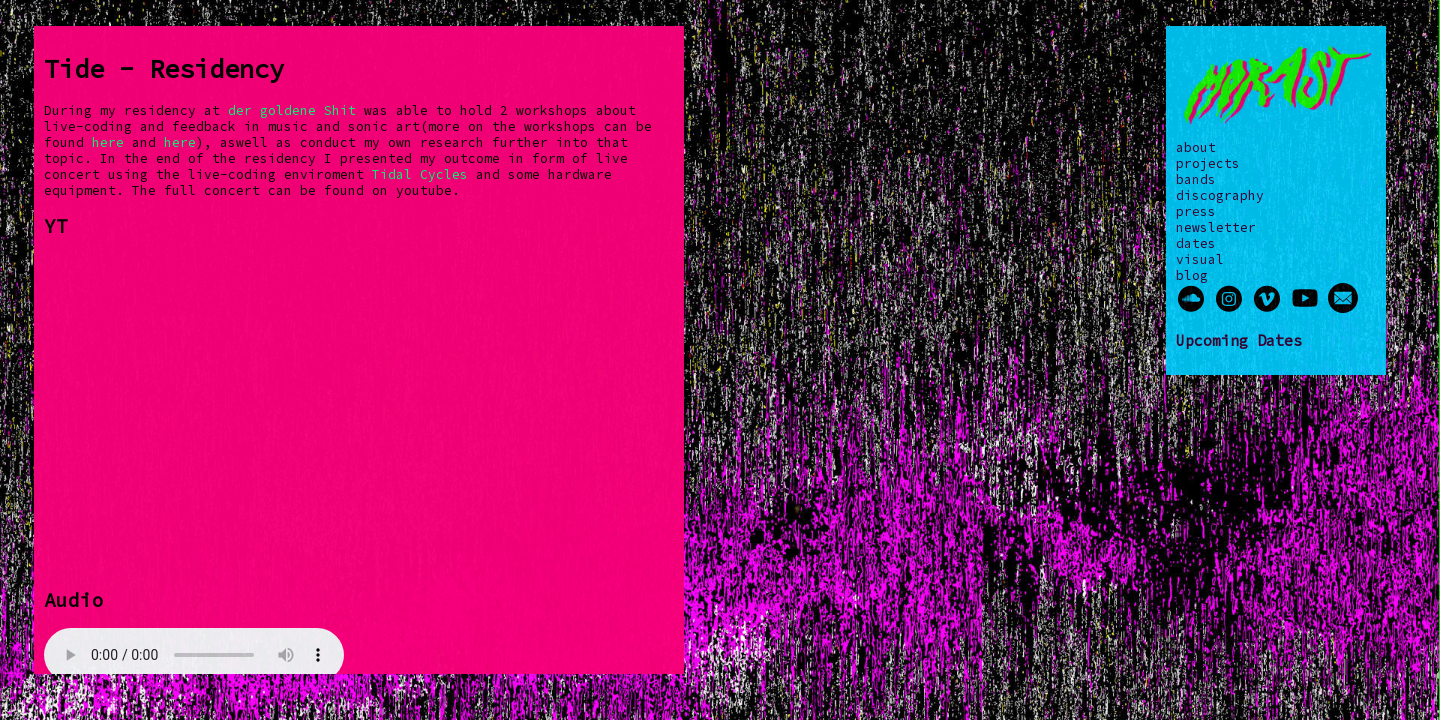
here (108, 142)
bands (1196, 179)
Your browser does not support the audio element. (194, 655)
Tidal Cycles (420, 174)
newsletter (1216, 227)
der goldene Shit (292, 110)
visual (1200, 259)
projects (1208, 163)
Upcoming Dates (1239, 340)
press (1196, 211)
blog (1192, 275)
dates (1196, 243)
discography (1220, 195)
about (1196, 147)
